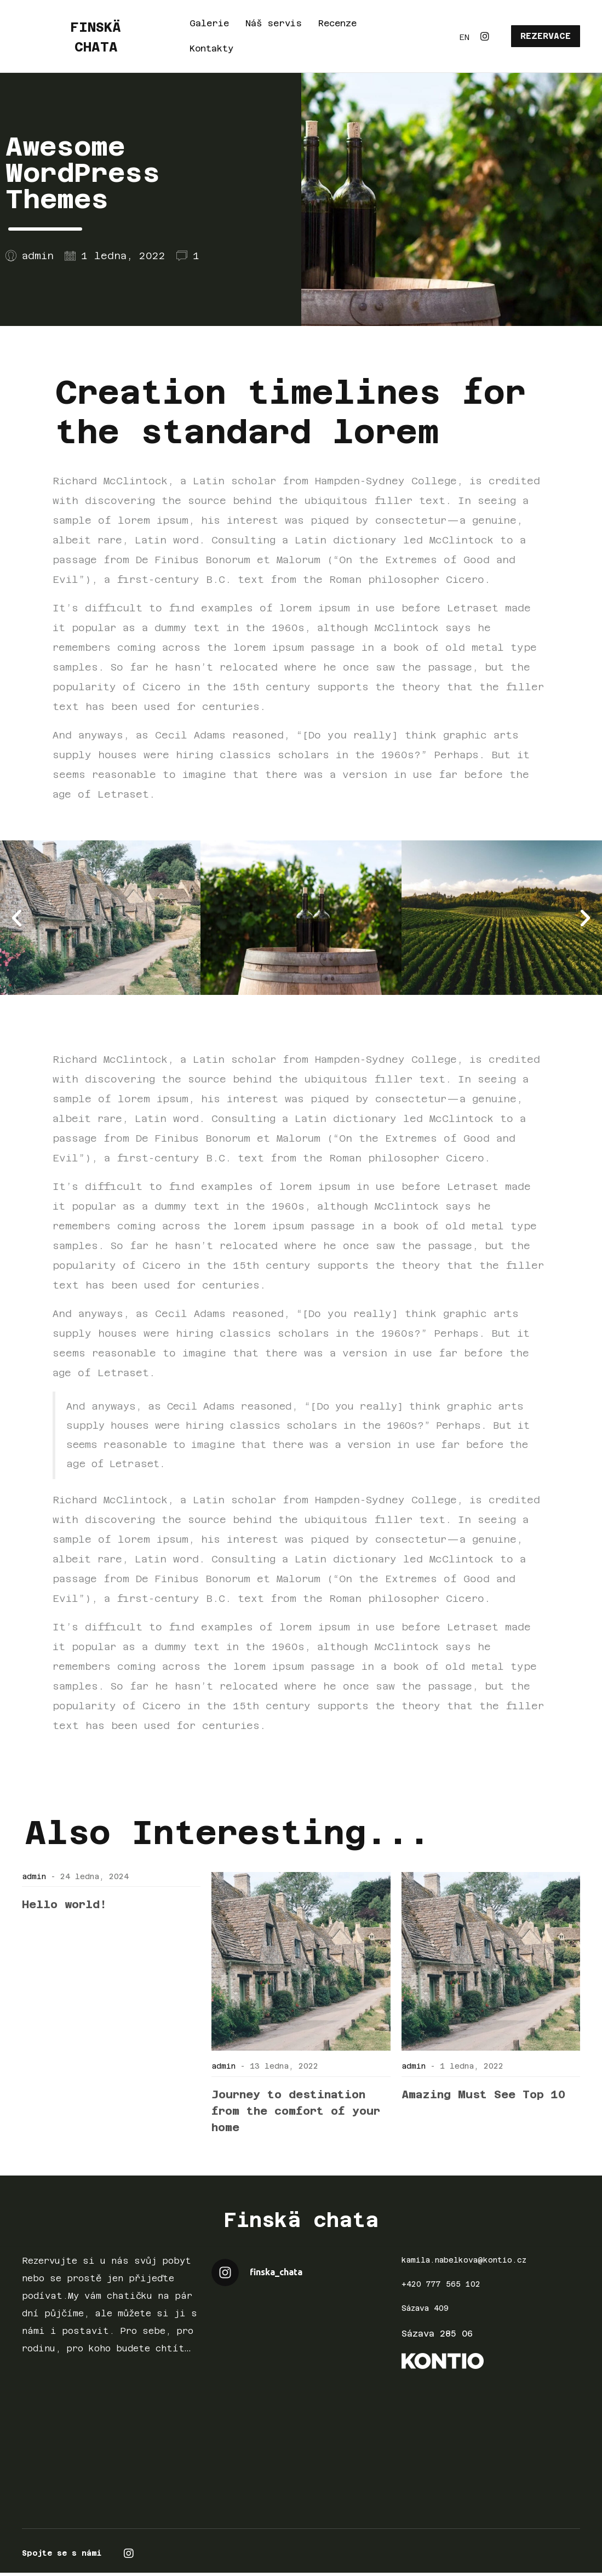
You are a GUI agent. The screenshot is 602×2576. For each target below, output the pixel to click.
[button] (16, 917)
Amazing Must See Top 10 (483, 2094)
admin (34, 1876)
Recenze (337, 23)
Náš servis (273, 23)
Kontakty (211, 48)
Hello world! (64, 1904)
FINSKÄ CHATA (96, 35)
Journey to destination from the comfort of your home (295, 2111)
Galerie (209, 23)
